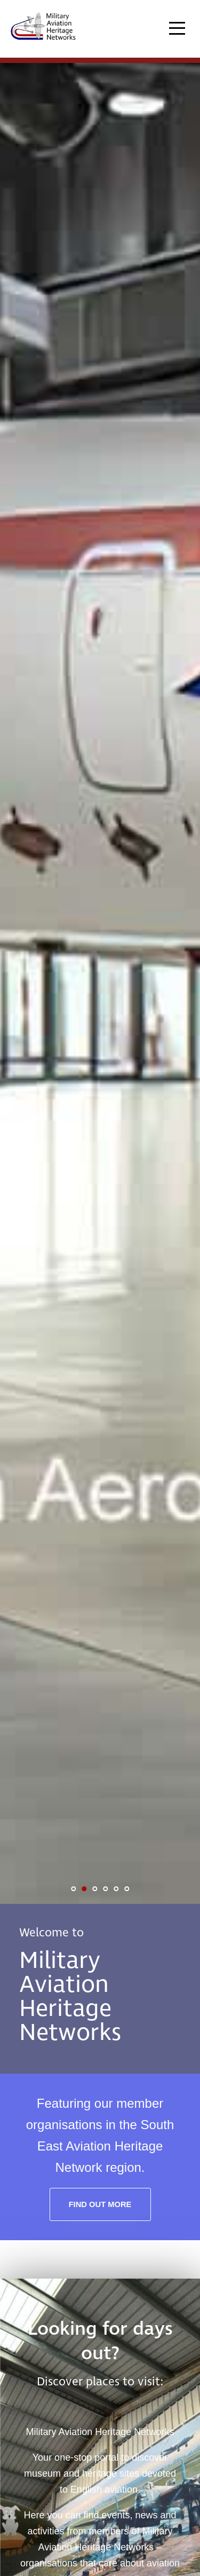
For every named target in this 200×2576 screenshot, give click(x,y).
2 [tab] (84, 1889)
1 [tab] (73, 1889)
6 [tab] (127, 1889)
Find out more (100, 2204)
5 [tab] (116, 1889)
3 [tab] (95, 1889)
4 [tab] (105, 1889)
